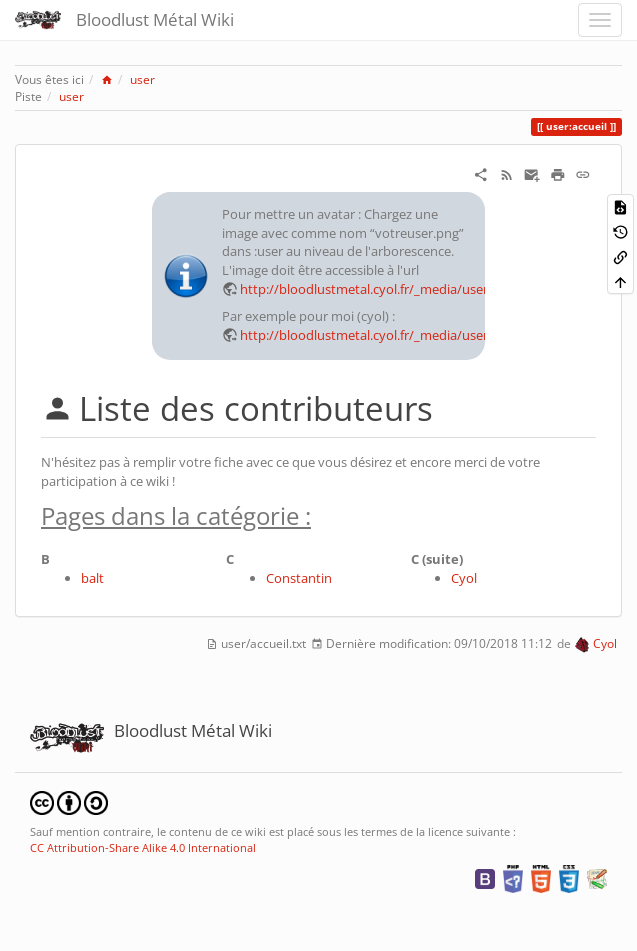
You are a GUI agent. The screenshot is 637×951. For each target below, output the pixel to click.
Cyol (464, 578)
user (142, 79)
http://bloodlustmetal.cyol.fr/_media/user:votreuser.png (407, 289)
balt (92, 578)
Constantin (299, 578)
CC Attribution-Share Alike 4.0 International (143, 847)
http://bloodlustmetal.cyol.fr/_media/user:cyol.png (390, 335)
